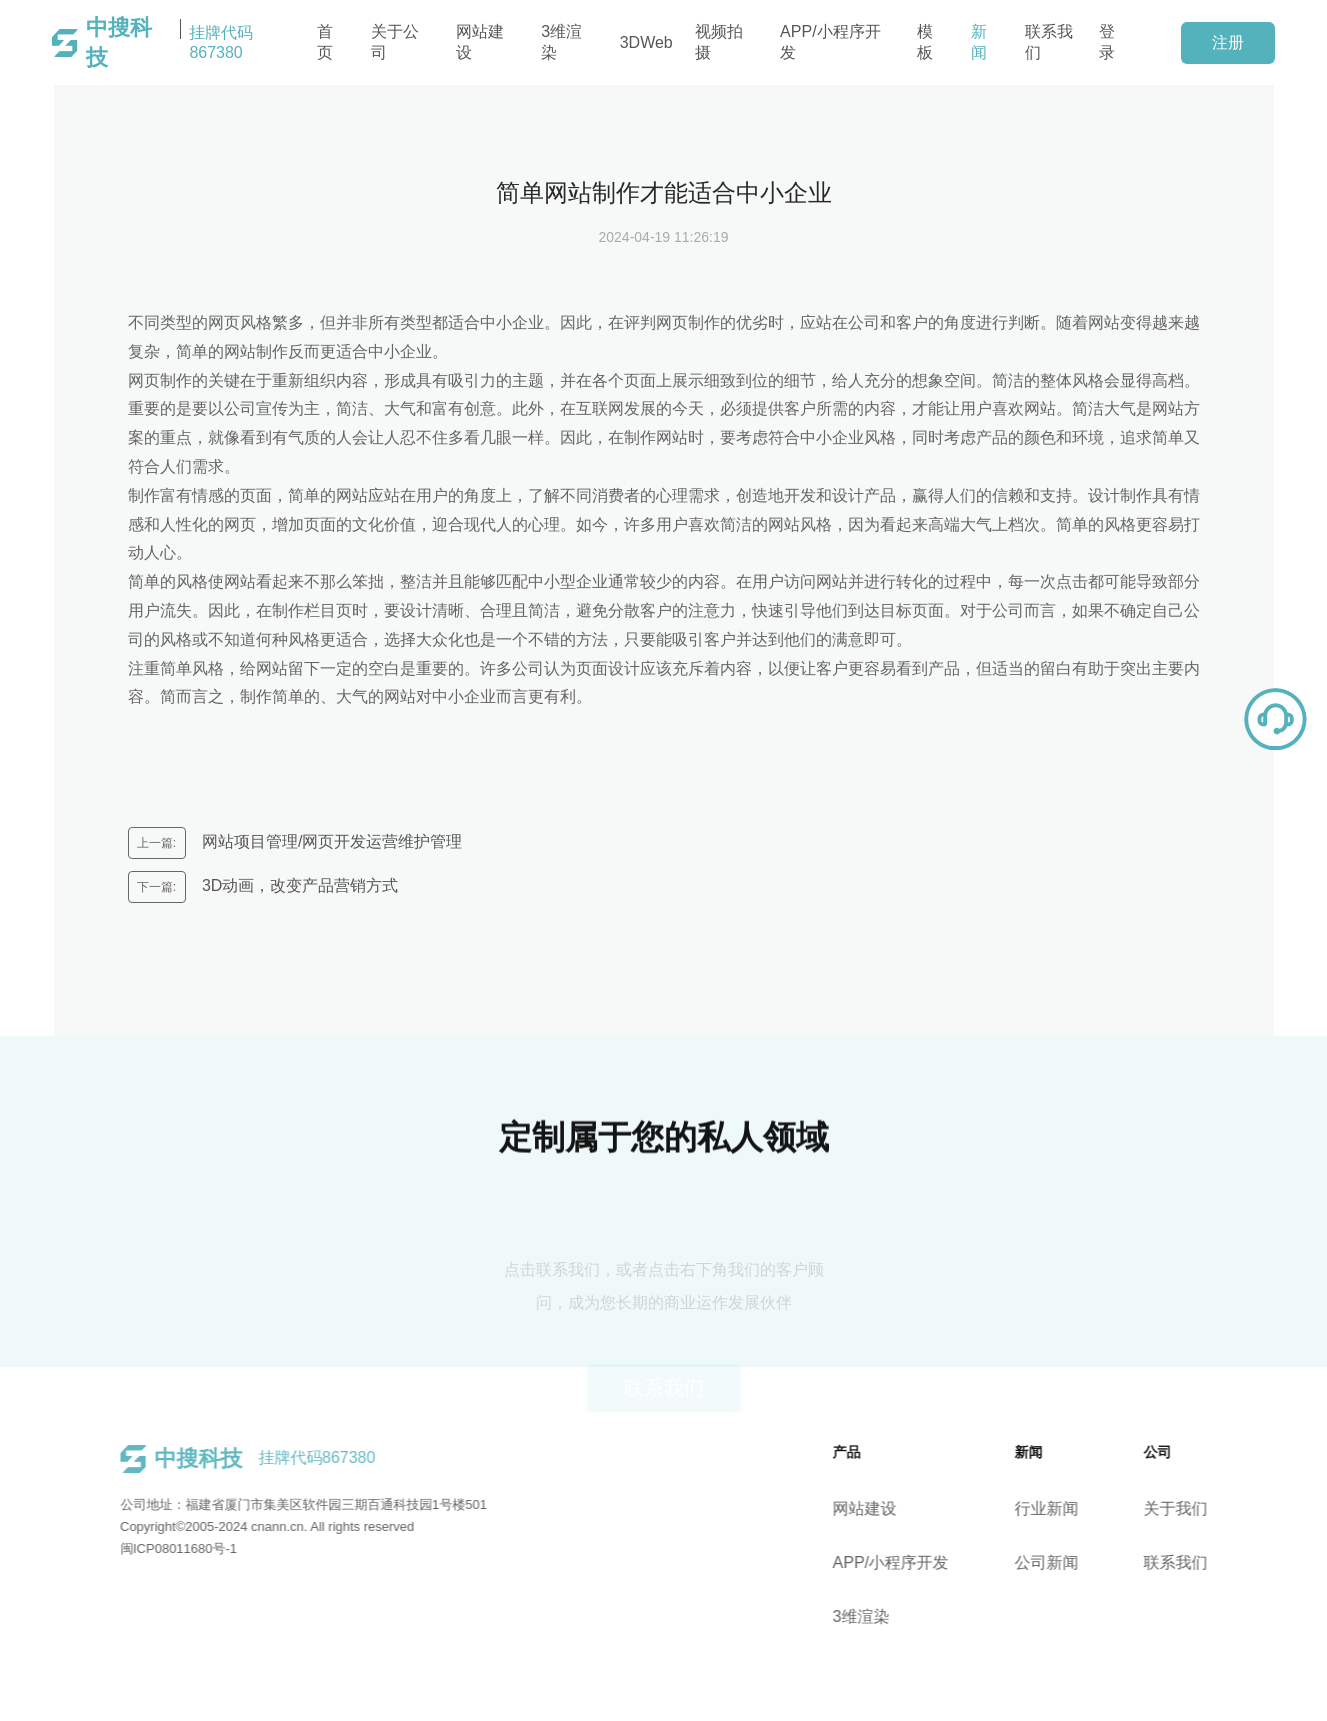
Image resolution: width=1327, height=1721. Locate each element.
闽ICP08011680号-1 (160, 1548)
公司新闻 (1064, 1562)
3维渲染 (561, 42)
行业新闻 (1064, 1508)
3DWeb (646, 42)
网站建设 (480, 42)
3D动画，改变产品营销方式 (298, 885)
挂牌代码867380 (169, 43)
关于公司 (395, 42)
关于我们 (1193, 1508)
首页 (325, 42)
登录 (1107, 42)
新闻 (979, 42)
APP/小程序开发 (830, 42)
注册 (1228, 42)
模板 (925, 42)
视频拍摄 (719, 42)
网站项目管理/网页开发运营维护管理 (330, 841)
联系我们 (1049, 42)
